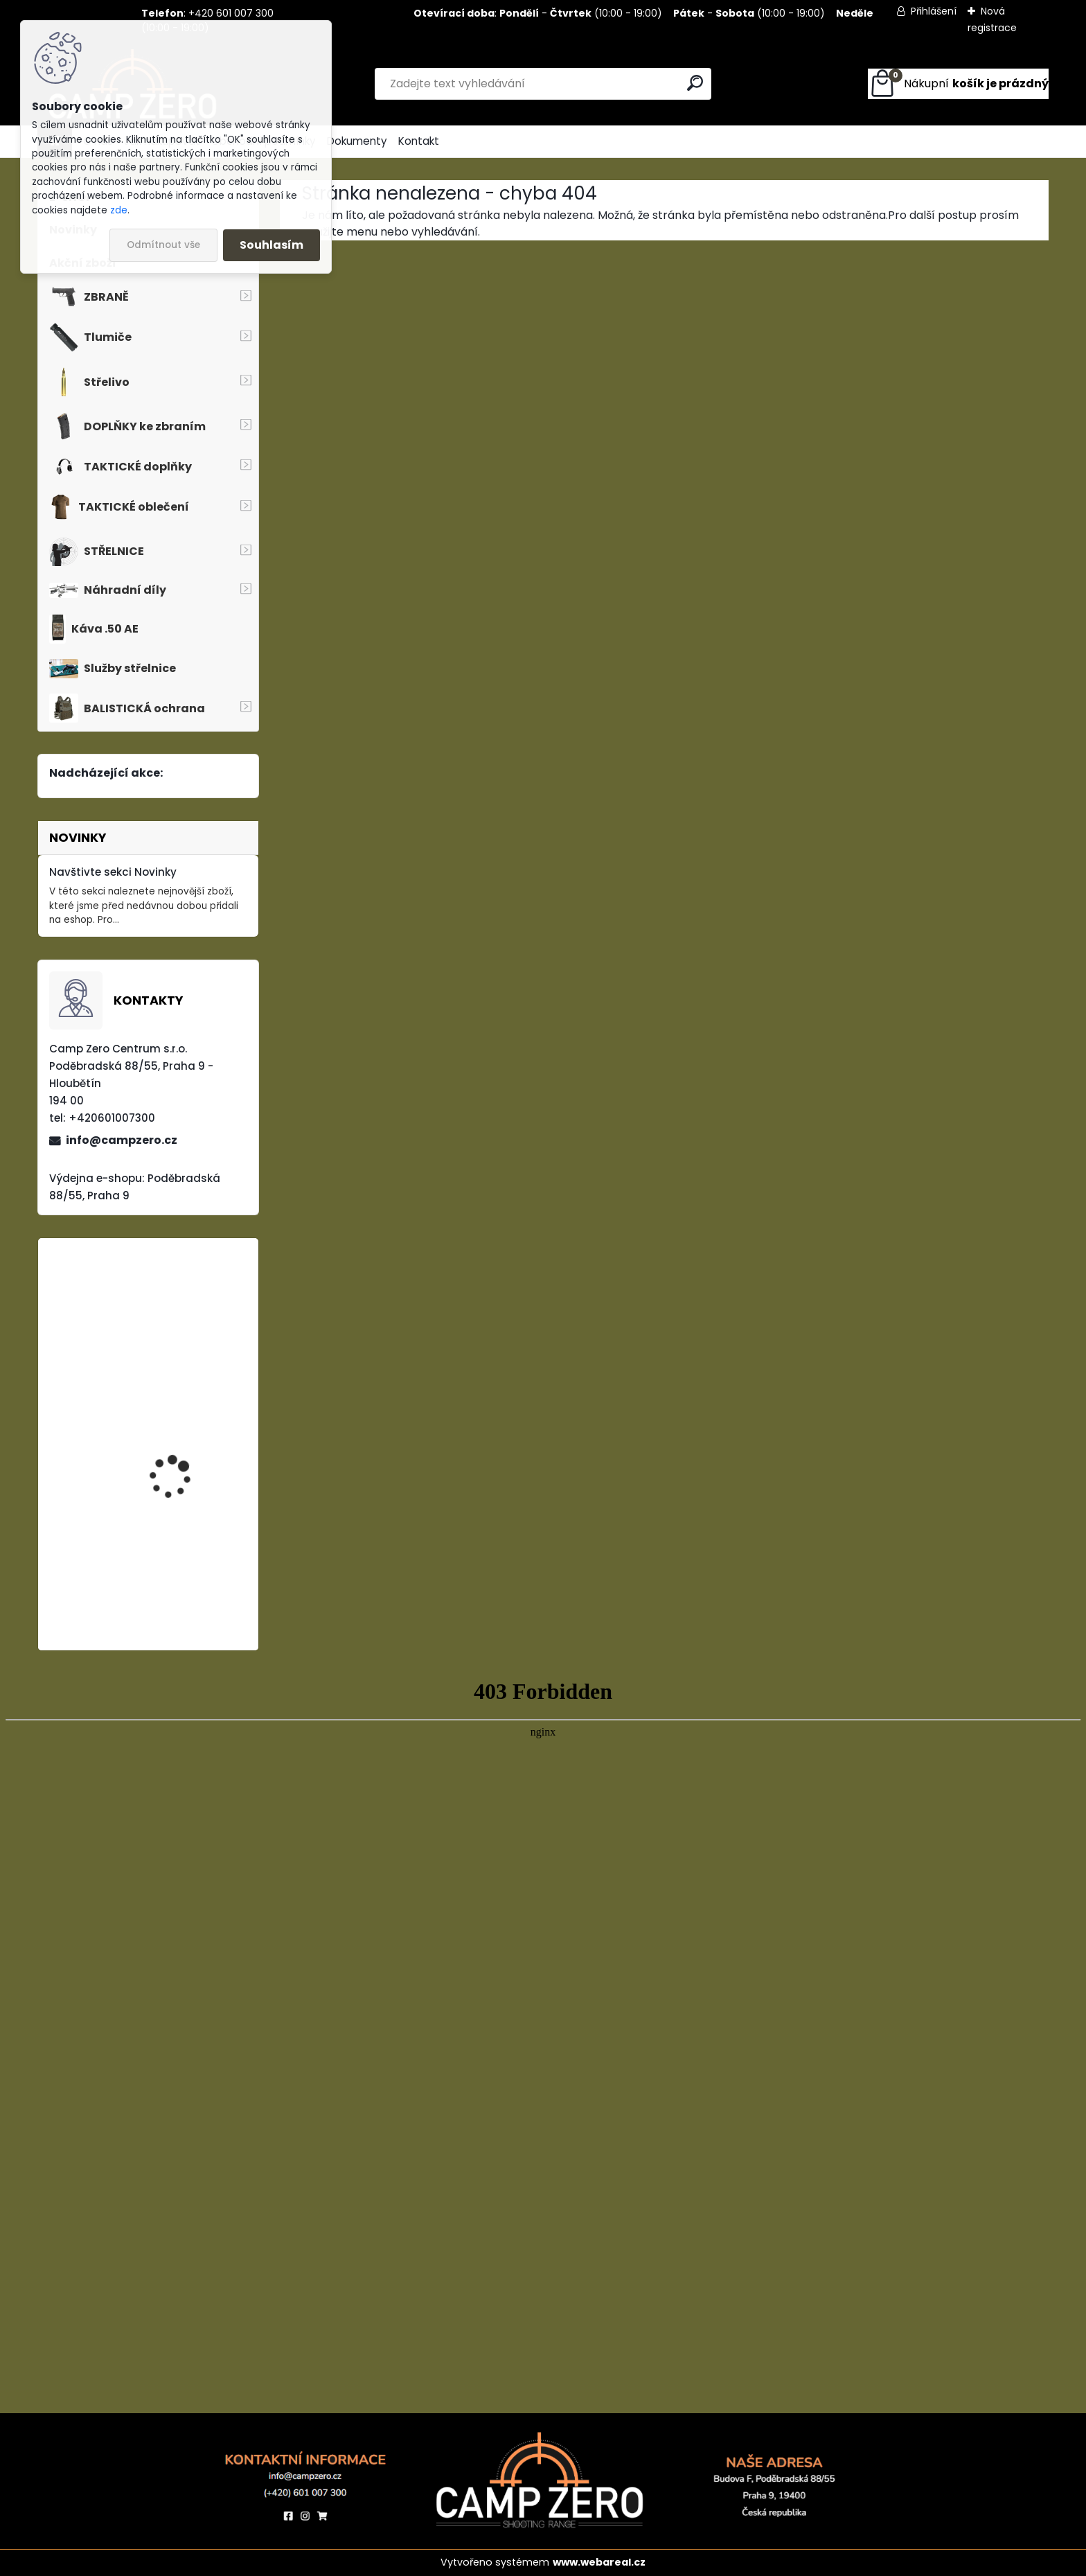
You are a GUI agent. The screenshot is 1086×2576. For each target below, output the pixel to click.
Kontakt (418, 141)
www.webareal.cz (599, 2562)
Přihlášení (933, 11)
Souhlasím (271, 245)
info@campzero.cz (121, 1140)
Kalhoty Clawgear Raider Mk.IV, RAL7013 (179, 1569)
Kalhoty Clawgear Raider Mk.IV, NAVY (172, 1323)
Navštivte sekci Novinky (113, 872)
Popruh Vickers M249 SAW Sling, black (179, 1456)
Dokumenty (357, 141)
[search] (695, 83)
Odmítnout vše (163, 245)
